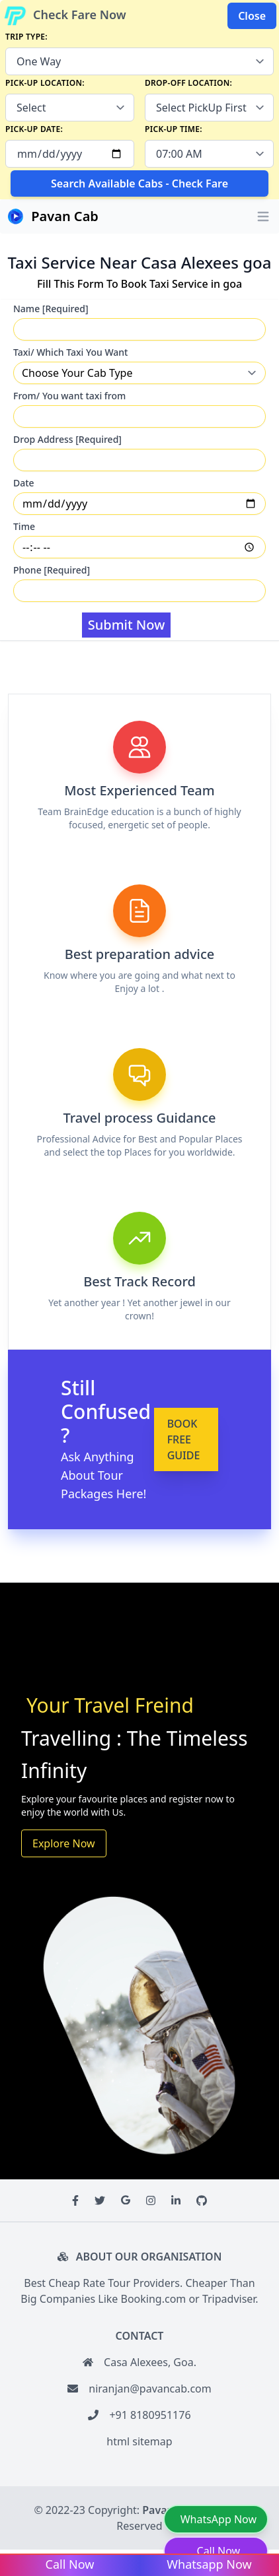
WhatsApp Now (218, 2519)
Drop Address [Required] (67, 439)
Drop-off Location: (188, 83)
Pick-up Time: (173, 129)
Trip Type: (26, 37)
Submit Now (126, 625)
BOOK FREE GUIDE (183, 1439)
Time (24, 526)
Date (23, 483)
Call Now (219, 2551)
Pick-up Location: (45, 83)
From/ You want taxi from (69, 395)
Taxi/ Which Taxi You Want (70, 352)
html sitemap (139, 2441)
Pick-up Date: (34, 129)
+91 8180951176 (149, 2415)
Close (252, 16)
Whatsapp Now (209, 2564)
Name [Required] (51, 308)
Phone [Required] (51, 570)
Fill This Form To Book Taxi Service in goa (139, 284)
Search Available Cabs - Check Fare (139, 183)
